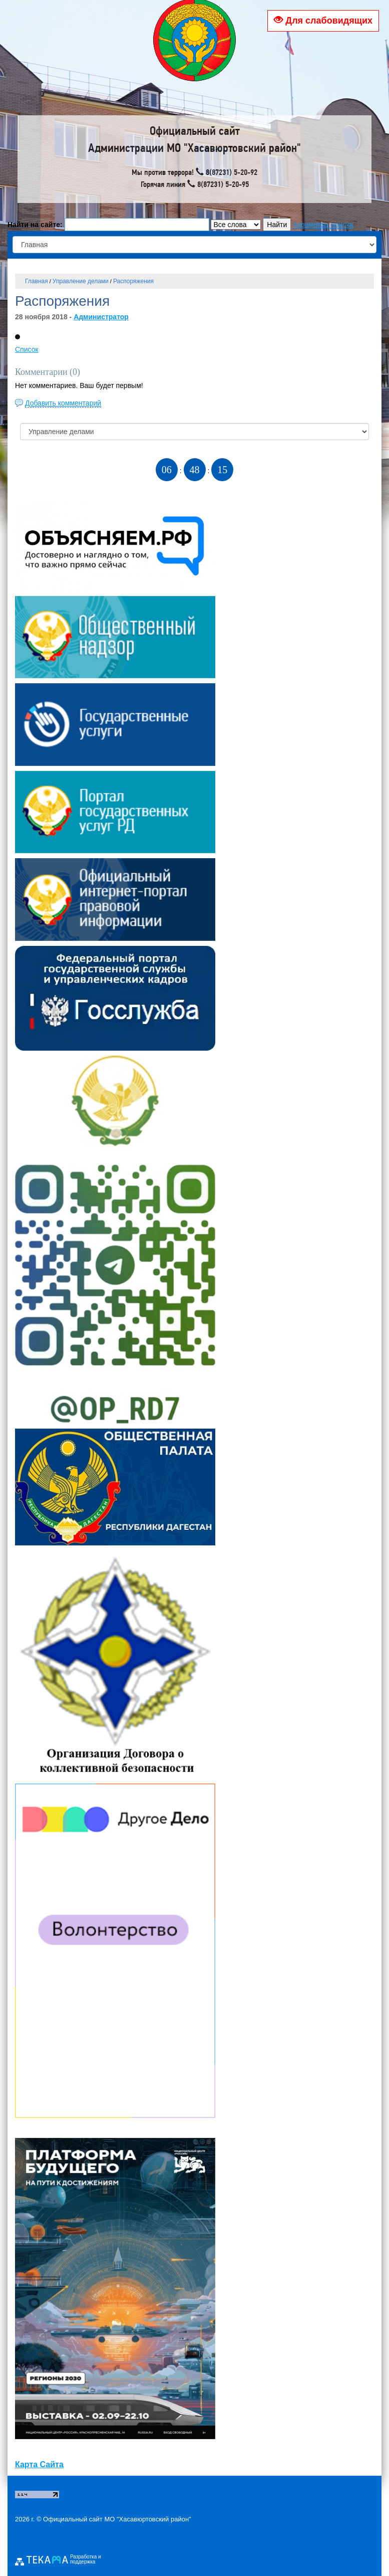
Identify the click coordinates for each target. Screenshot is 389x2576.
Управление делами (81, 281)
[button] (17, 336)
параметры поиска (323, 225)
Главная (36, 281)
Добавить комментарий (63, 403)
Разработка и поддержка (85, 2559)
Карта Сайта (39, 2464)
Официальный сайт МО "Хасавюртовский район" (117, 2519)
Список (27, 349)
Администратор (101, 317)
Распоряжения (133, 281)
